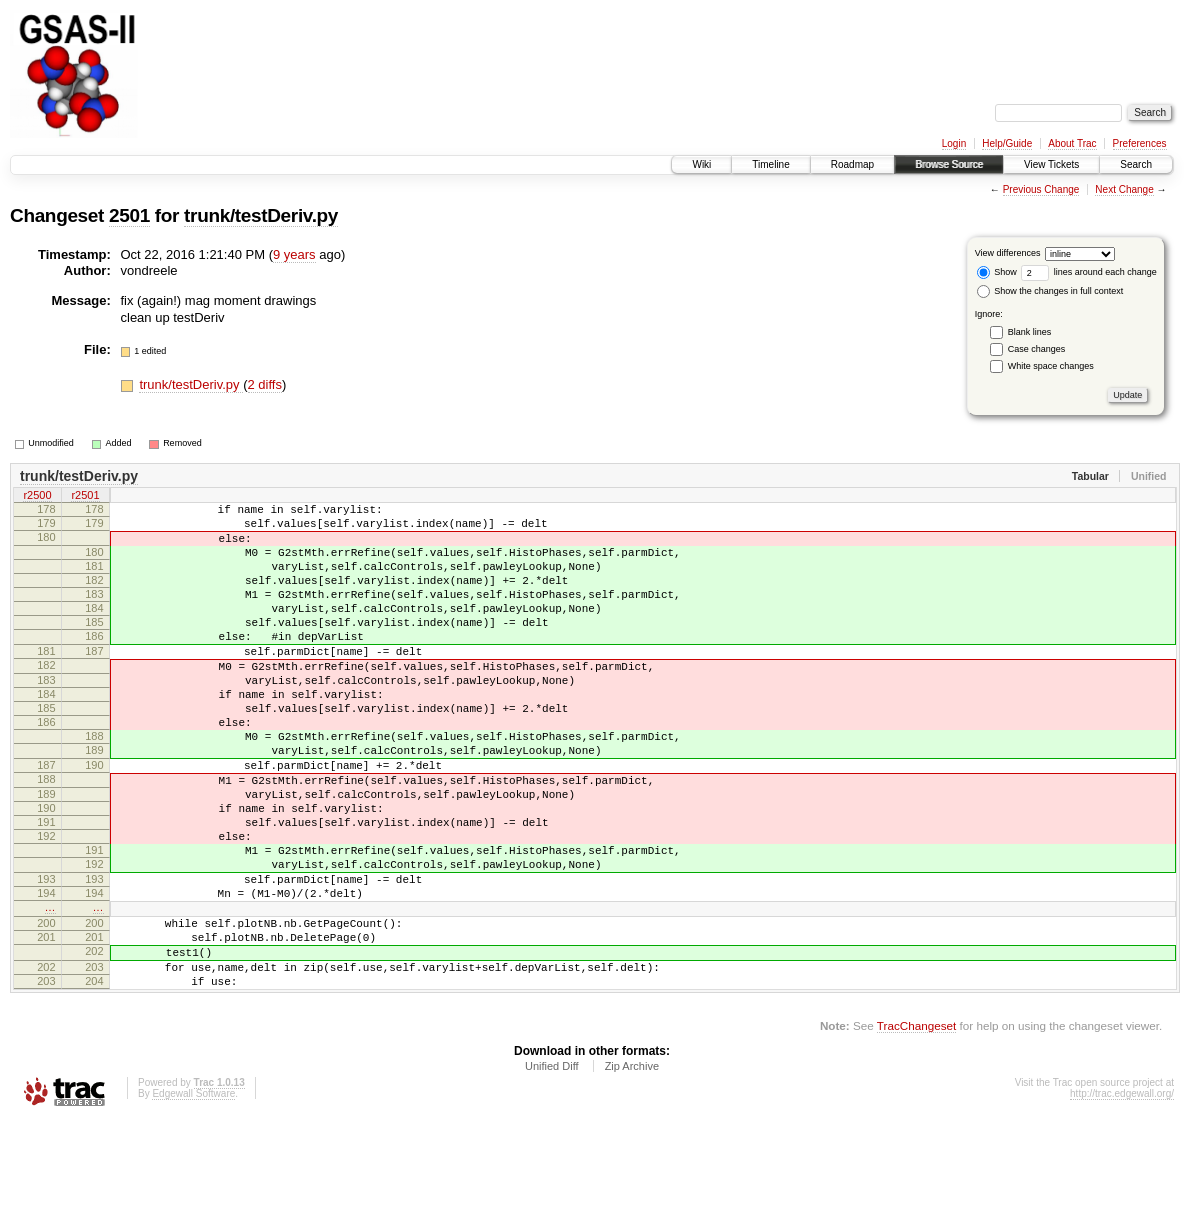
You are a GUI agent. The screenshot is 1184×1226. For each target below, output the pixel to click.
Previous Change (1041, 189)
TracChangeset (916, 1130)
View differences (1008, 253)
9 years (294, 254)
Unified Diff (552, 1171)
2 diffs (265, 384)
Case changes (1037, 349)
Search (1136, 164)
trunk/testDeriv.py (261, 215)
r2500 (37, 497)
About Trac (1072, 143)
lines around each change (1089, 272)
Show (997, 272)
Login (954, 143)
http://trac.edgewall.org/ (1122, 1198)
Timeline (770, 164)
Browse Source (949, 164)
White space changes (1051, 366)
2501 (129, 215)
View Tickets (1051, 164)
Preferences (1140, 143)
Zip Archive (632, 1171)
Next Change (1124, 189)
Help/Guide (1007, 143)
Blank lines (1030, 332)
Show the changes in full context (1050, 291)
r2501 (85, 497)
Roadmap (852, 164)
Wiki (701, 164)
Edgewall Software (193, 1198)
